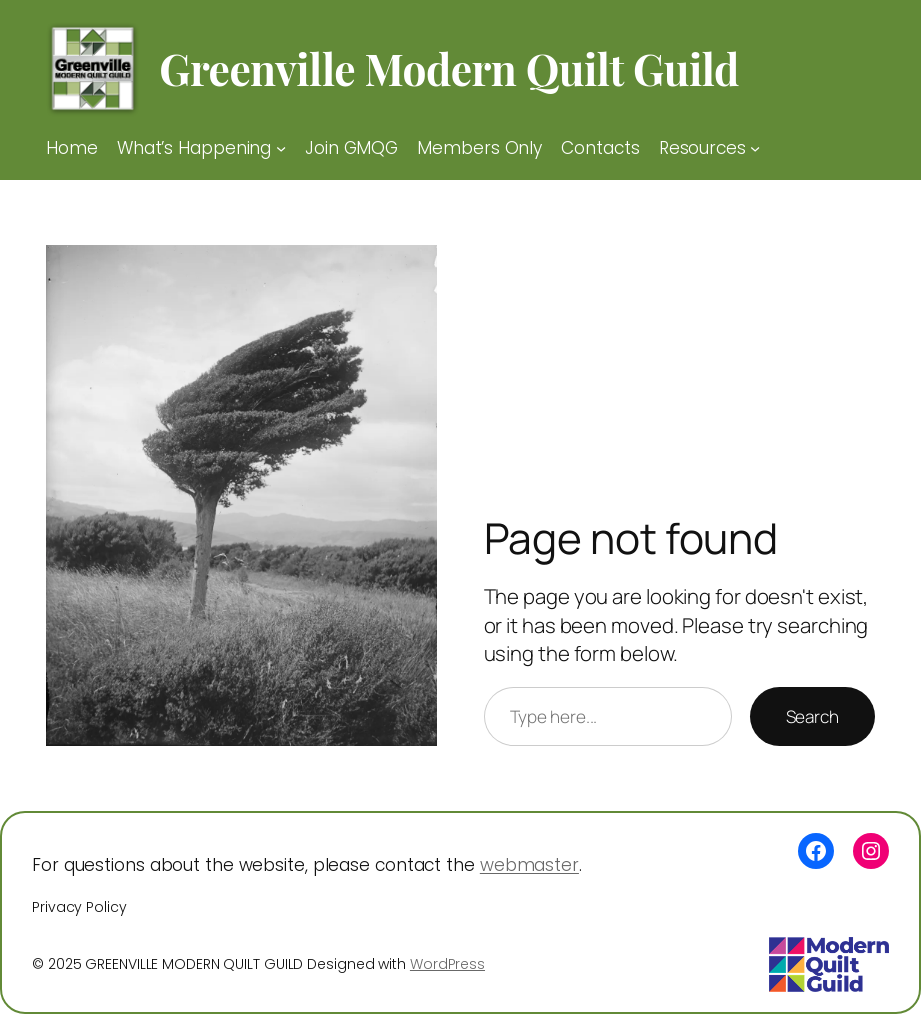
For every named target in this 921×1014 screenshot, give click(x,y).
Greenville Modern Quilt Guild (449, 68)
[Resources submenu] (755, 148)
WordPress (447, 964)
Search (812, 716)
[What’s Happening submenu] (281, 148)
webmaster (529, 865)
